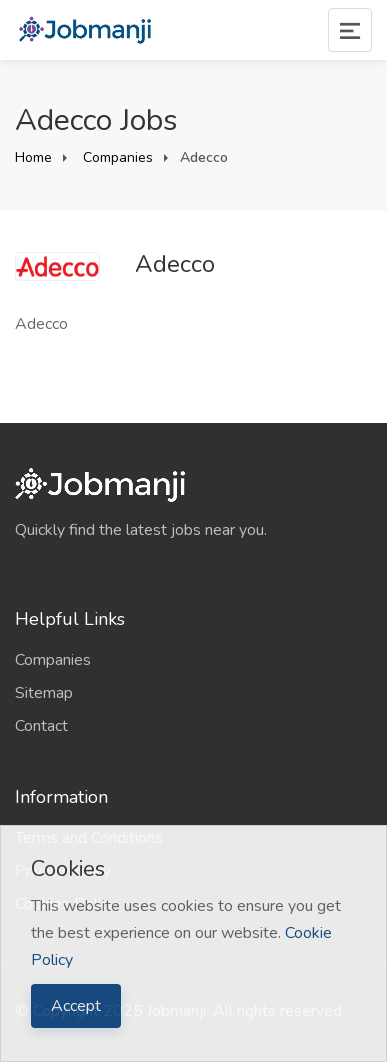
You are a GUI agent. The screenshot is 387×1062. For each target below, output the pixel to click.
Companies (116, 157)
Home (33, 157)
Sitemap (44, 693)
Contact (41, 726)
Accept (76, 1006)
